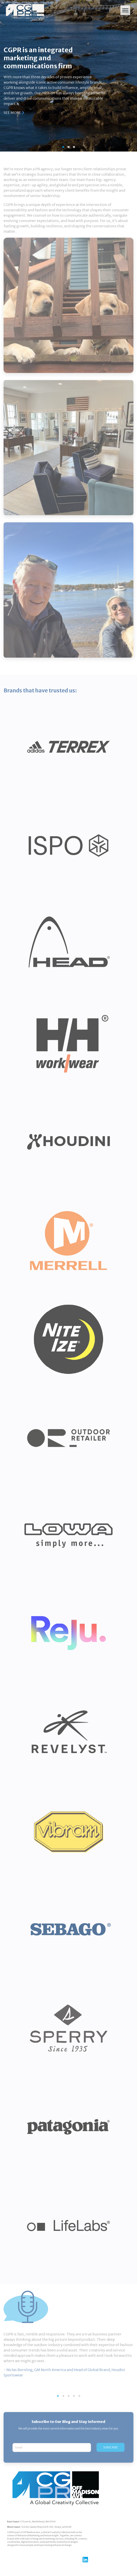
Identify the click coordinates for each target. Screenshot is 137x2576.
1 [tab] (63, 147)
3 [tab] (74, 147)
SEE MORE (14, 112)
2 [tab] (68, 147)
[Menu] (125, 10)
